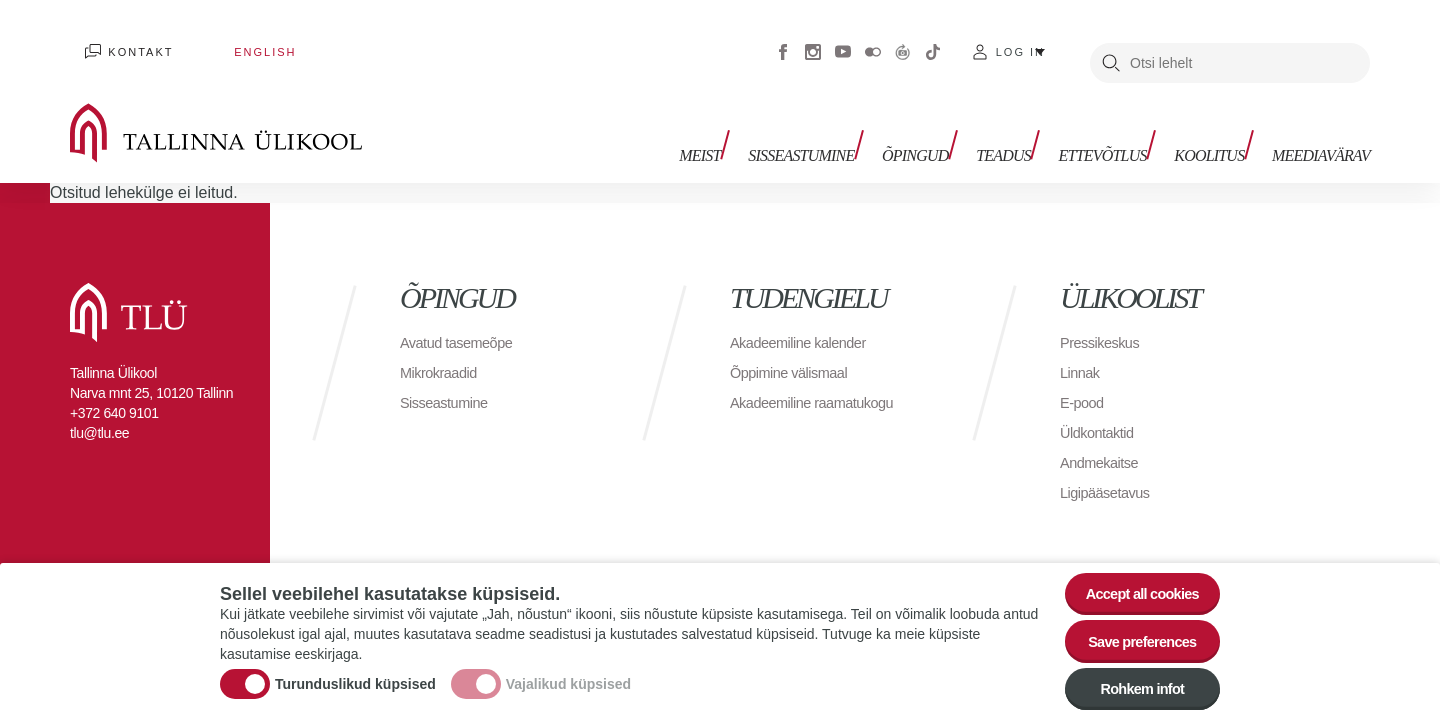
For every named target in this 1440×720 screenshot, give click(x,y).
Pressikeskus (1104, 319)
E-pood (1084, 379)
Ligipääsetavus (1110, 469)
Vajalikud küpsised (568, 675)
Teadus (1026, 127)
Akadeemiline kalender (805, 319)
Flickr (873, 40)
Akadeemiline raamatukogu (821, 379)
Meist (745, 127)
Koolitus (1217, 127)
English (219, 40)
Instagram (813, 40)
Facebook (783, 40)
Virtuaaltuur (903, 40)
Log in (1020, 40)
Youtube (843, 40)
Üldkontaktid (1101, 409)
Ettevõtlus (1118, 127)
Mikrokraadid (443, 349)
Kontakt (125, 40)
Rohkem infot (1132, 687)
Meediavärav (1321, 127)
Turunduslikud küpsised (355, 675)
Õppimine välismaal (795, 349)
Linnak (1082, 349)
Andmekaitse (1103, 439)
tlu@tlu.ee (99, 410)
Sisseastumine (840, 127)
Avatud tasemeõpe (462, 319)
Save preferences (1133, 632)
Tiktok (933, 40)
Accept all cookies (1132, 577)
